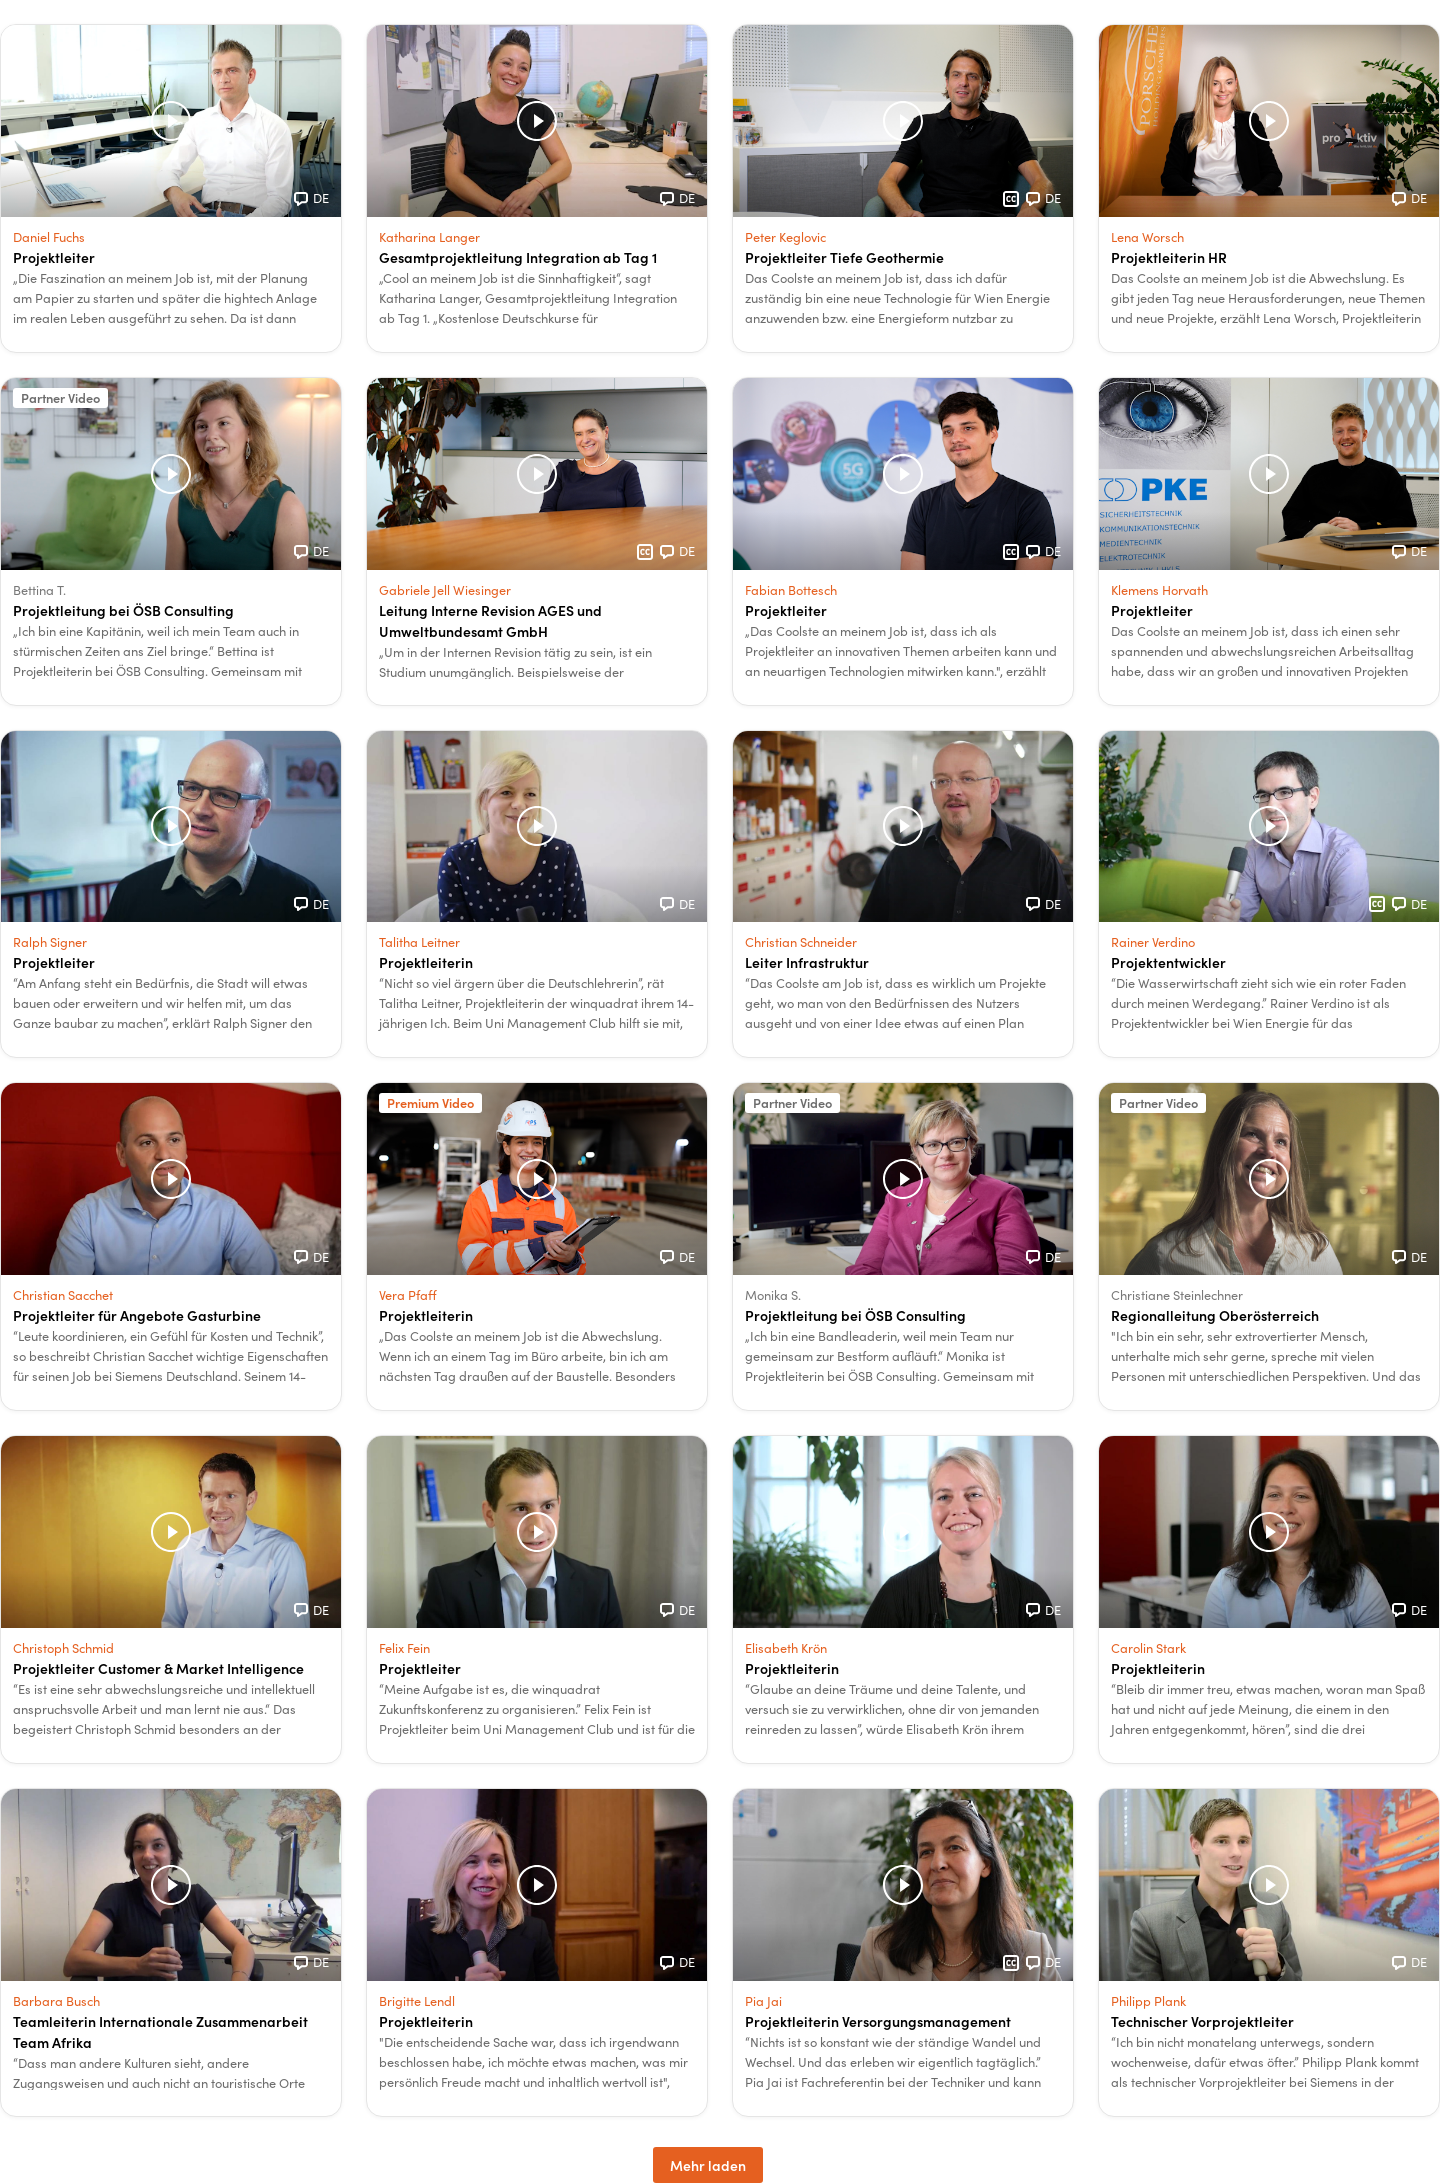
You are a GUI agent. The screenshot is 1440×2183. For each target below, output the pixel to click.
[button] (171, 188)
